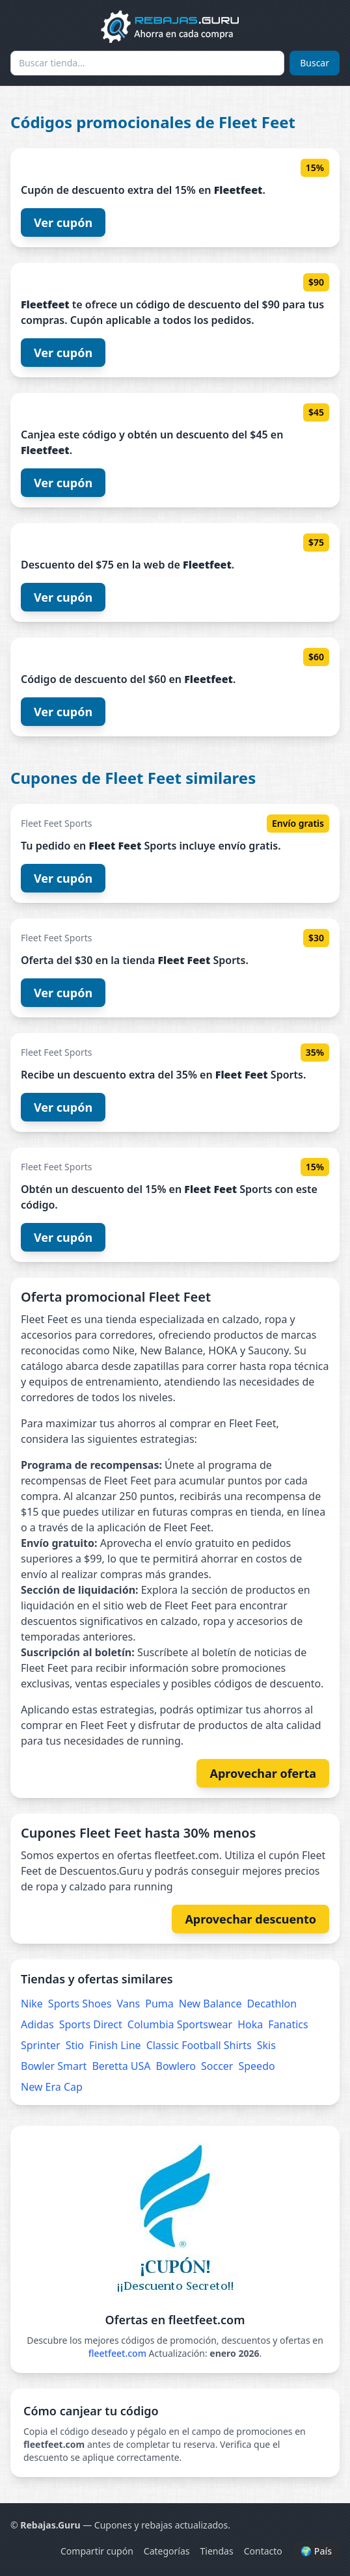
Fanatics (288, 2024)
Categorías (167, 2551)
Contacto (263, 2551)
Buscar (314, 63)
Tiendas (217, 2551)
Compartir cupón (97, 2551)
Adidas (37, 2024)
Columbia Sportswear (180, 2024)
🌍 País (316, 2551)
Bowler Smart (54, 2066)
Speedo (256, 2066)
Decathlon (272, 2003)
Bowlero (176, 2066)
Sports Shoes (80, 2003)
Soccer (217, 2066)
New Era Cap (52, 2087)
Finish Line (115, 2045)
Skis (266, 2045)
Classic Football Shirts (199, 2045)
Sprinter (41, 2045)
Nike (32, 2003)
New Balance (210, 2003)
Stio (75, 2045)
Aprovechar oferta (262, 1773)
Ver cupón (63, 222)
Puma (159, 2003)
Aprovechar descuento (250, 1919)
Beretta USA (121, 2066)
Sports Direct (90, 2024)
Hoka (250, 2024)
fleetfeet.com (117, 2353)
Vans (128, 2003)
